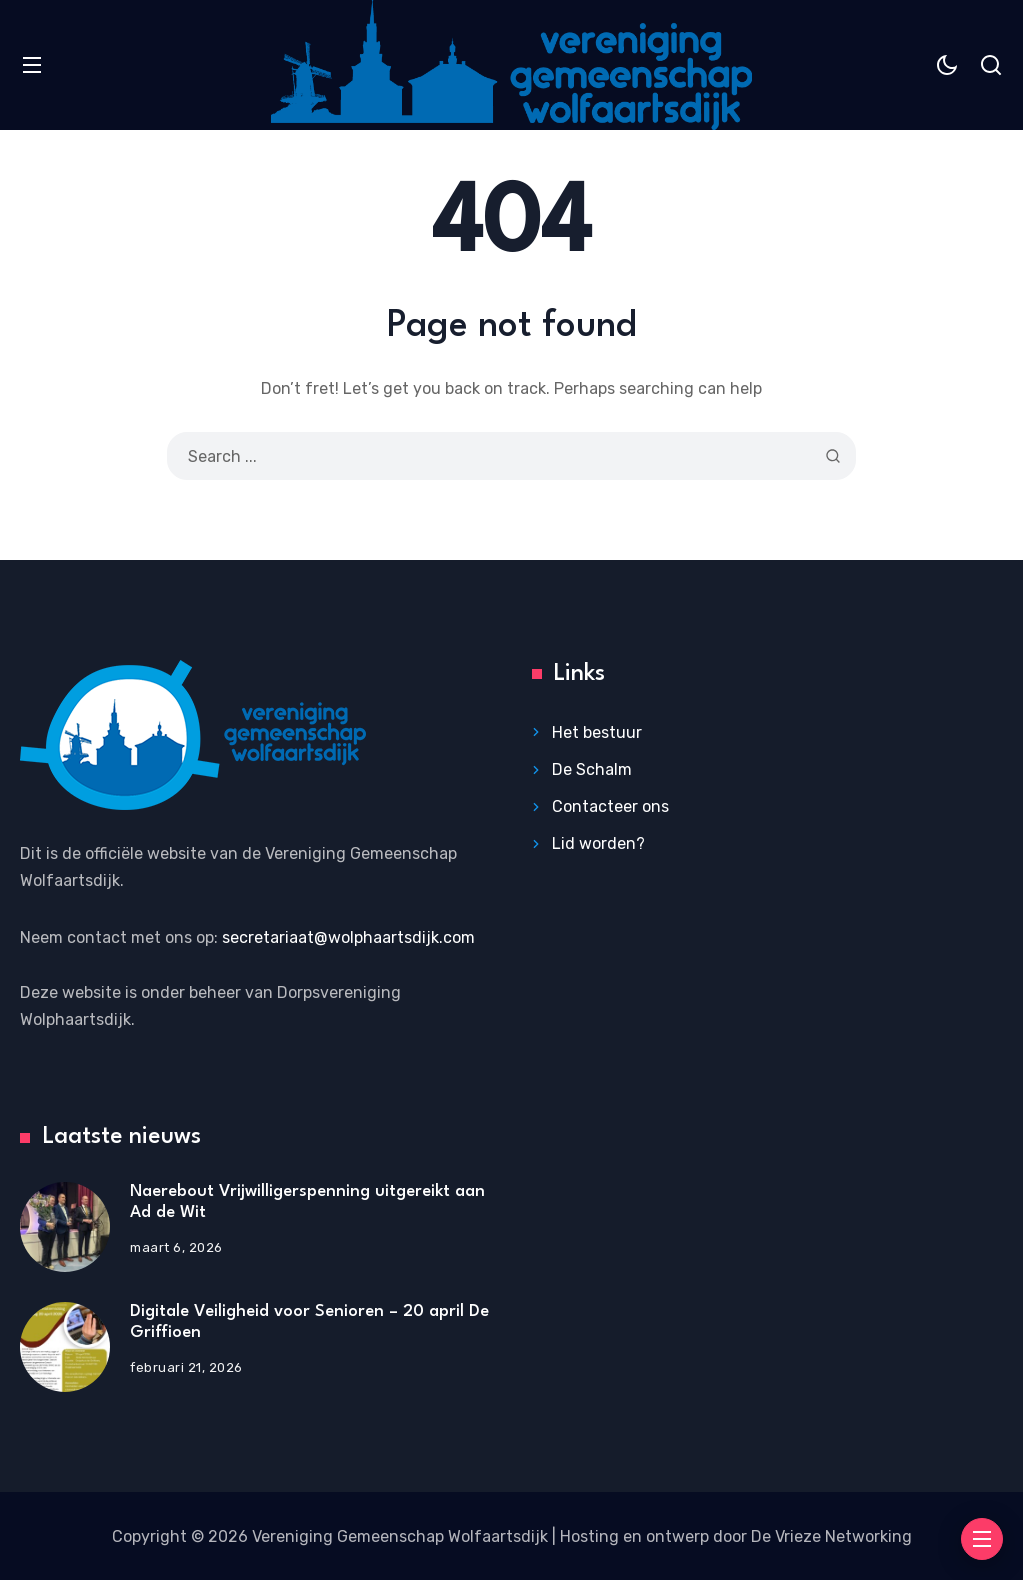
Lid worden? (598, 843)
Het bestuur (597, 732)
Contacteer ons (610, 806)
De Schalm (592, 769)
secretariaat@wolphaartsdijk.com (348, 937)
